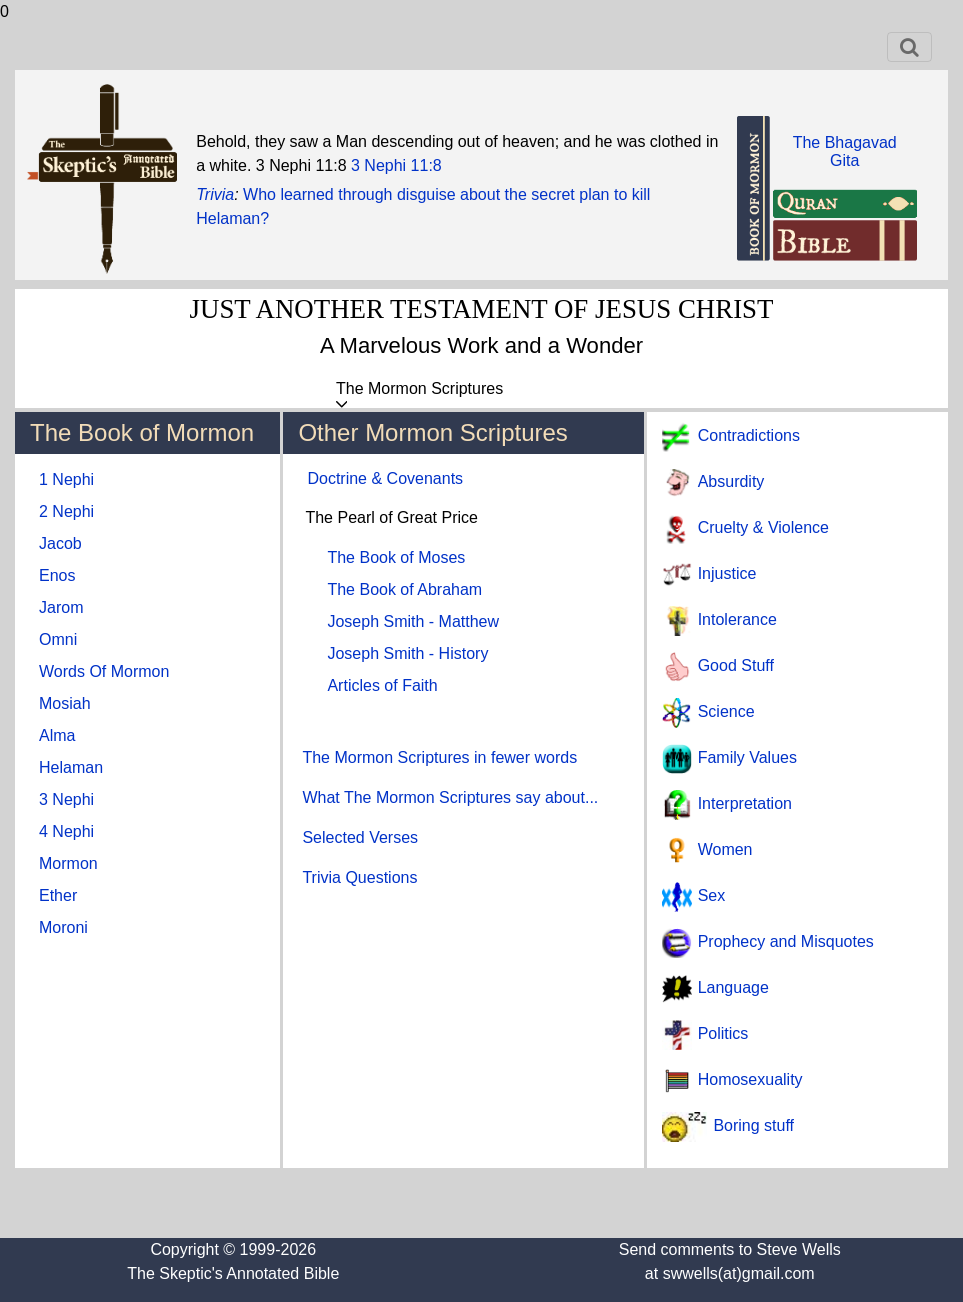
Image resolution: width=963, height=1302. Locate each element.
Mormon (68, 863)
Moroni (63, 927)
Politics (723, 1033)
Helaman (71, 767)
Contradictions (749, 435)
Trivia (215, 194)
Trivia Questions (359, 877)
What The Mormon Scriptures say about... (450, 797)
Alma (57, 735)
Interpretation (745, 803)
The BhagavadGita (845, 151)
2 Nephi (66, 511)
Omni (58, 639)
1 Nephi (66, 479)
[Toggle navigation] (909, 47)
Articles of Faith (382, 685)
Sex (712, 895)
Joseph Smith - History (407, 653)
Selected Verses (360, 837)
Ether (58, 895)
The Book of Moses (396, 557)
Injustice (727, 573)
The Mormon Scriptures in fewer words (439, 757)
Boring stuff (753, 1125)
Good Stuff (736, 665)
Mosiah (65, 703)
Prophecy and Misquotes (786, 941)
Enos (57, 575)
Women (725, 849)
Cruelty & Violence (763, 527)
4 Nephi (66, 831)
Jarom (61, 607)
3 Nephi (66, 799)
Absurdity (731, 481)
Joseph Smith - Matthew (413, 621)
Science (726, 711)
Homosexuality (750, 1079)
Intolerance (737, 619)
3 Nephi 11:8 (396, 165)
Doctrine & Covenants (385, 478)
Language (733, 987)
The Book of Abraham (404, 589)
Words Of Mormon (104, 671)
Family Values (747, 757)
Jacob (60, 543)
